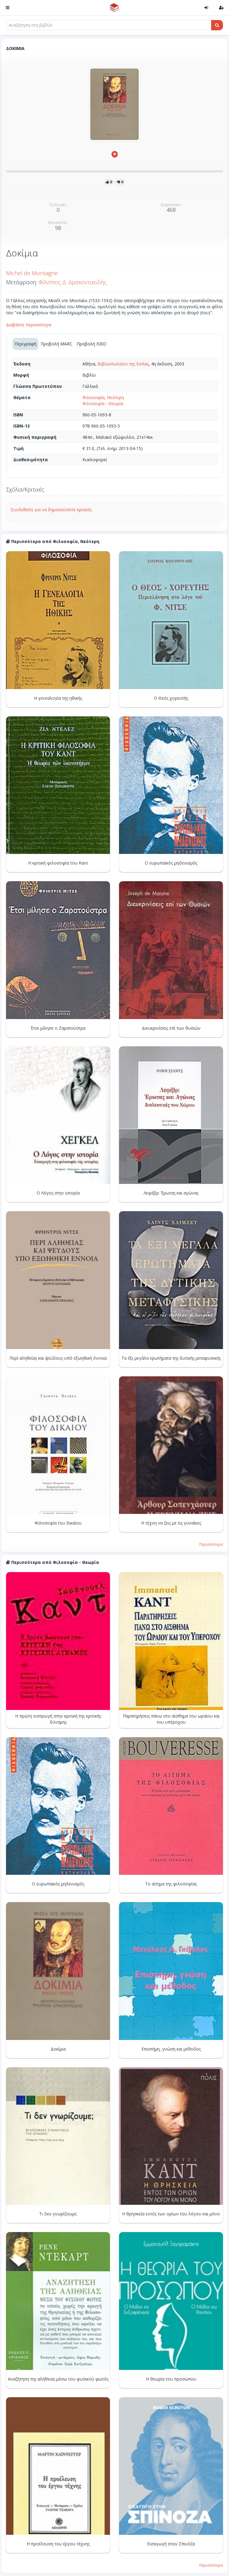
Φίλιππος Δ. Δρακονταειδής (72, 282)
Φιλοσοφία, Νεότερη (103, 397)
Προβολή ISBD (91, 344)
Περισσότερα (211, 1544)
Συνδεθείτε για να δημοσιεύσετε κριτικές (51, 509)
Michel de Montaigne (32, 273)
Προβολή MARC (56, 344)
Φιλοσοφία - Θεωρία (102, 403)
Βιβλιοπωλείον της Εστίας (123, 364)
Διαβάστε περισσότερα (28, 325)
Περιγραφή (25, 344)
